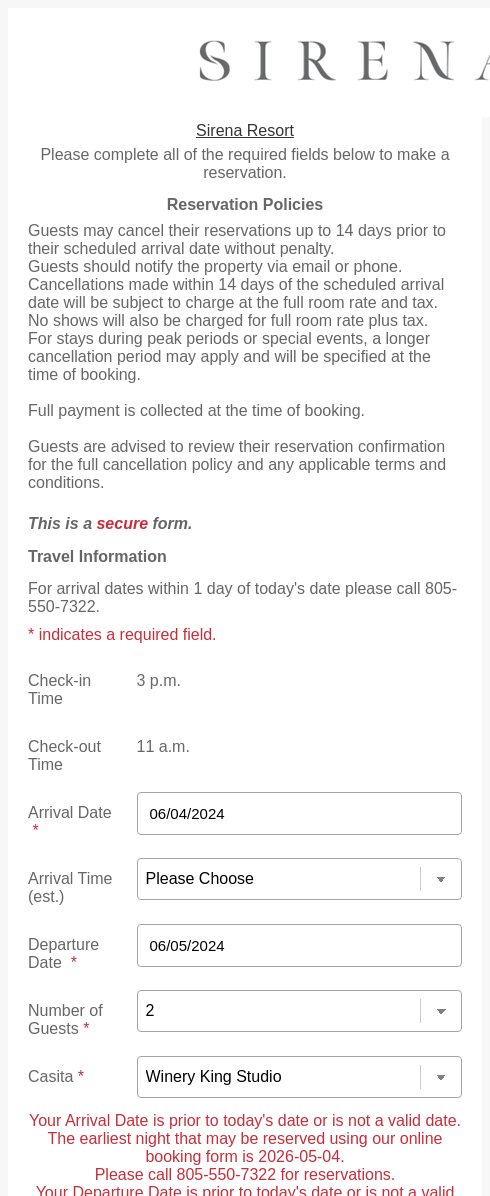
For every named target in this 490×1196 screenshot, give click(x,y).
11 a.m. (163, 746)
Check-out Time (64, 755)
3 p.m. (159, 680)
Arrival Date (70, 821)
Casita (56, 1076)
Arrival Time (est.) (70, 887)
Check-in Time (59, 689)
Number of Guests (65, 1019)
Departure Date (63, 953)
